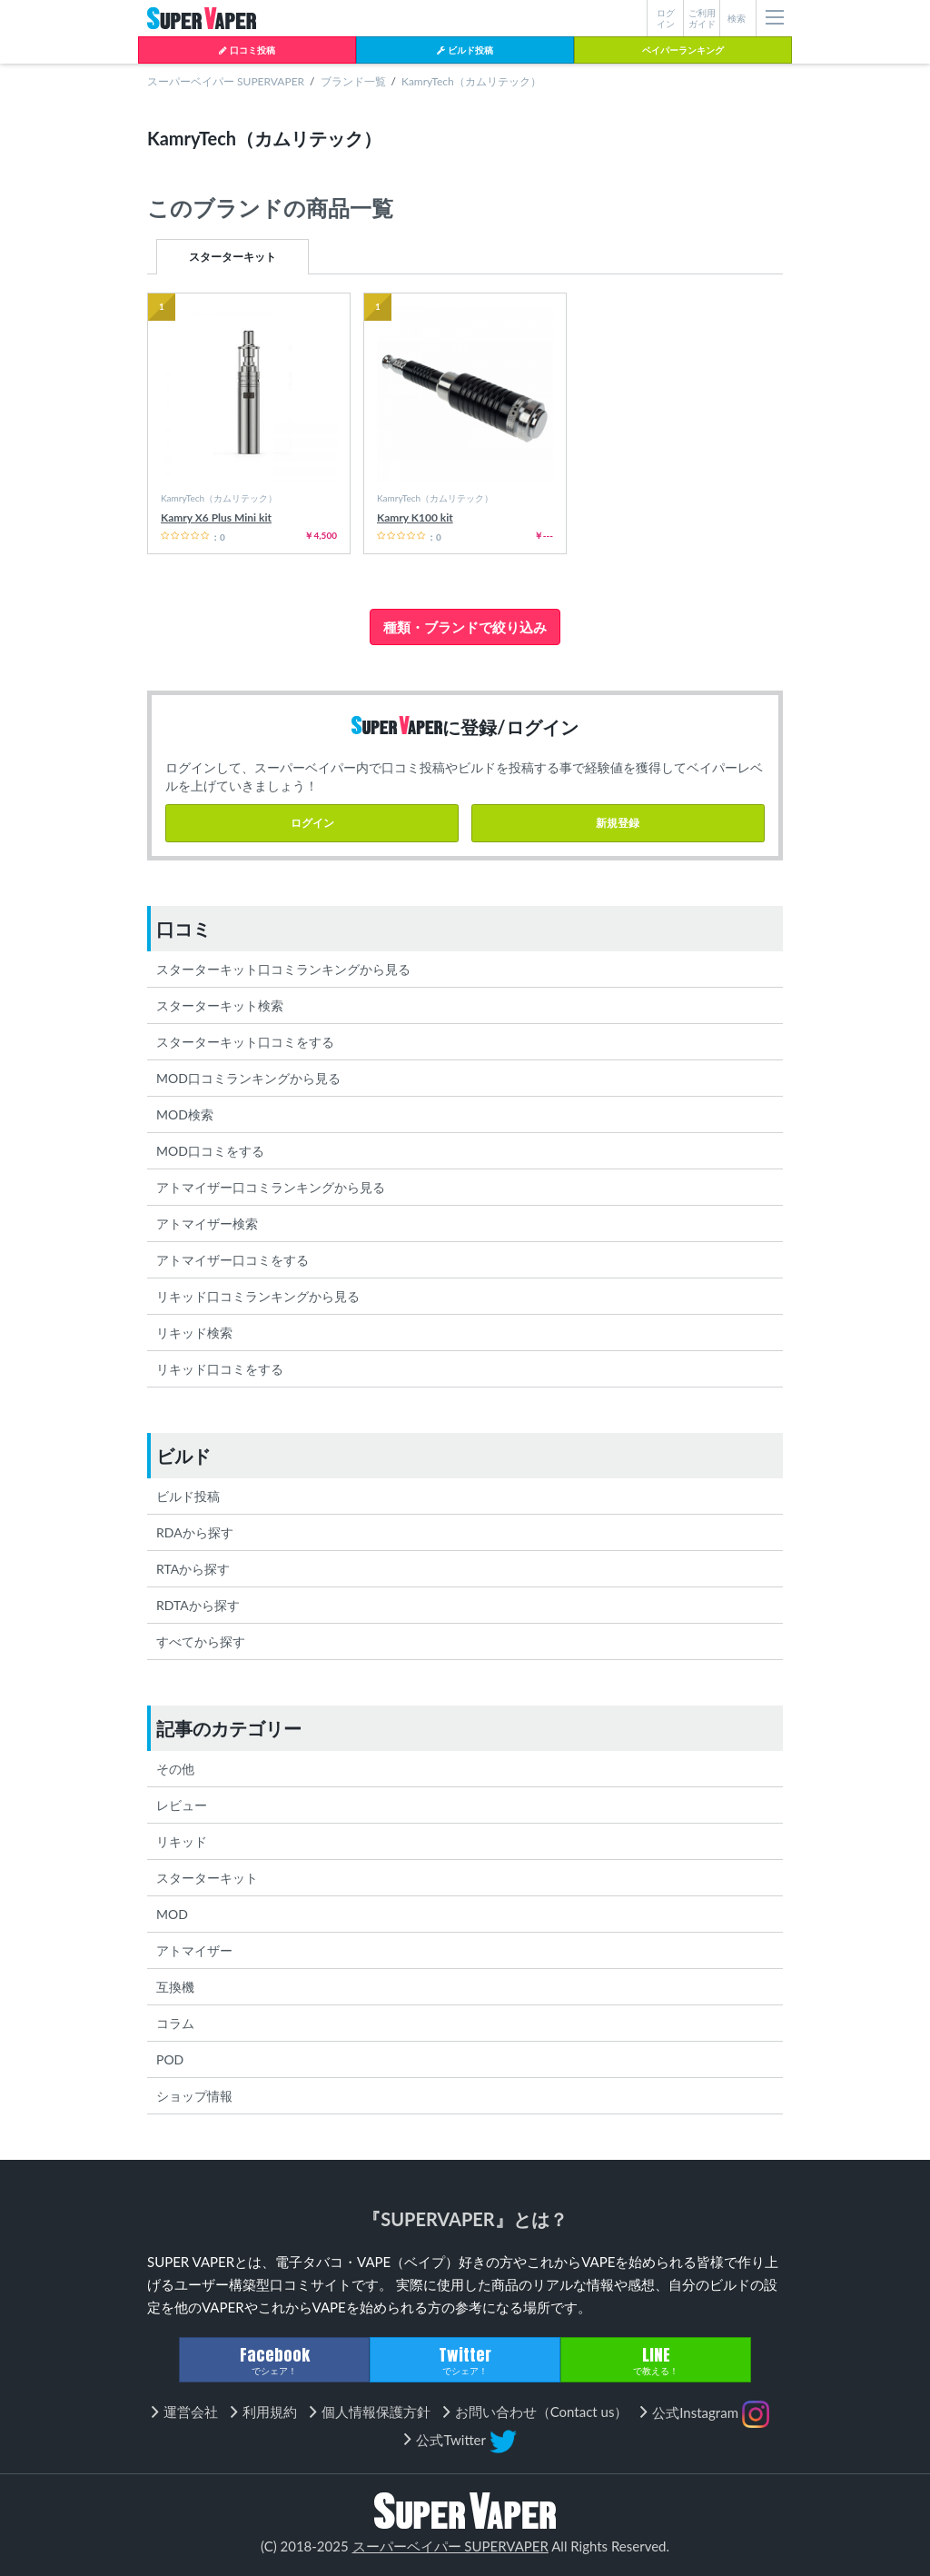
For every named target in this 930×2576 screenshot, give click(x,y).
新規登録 (617, 823)
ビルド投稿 (464, 50)
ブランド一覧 (353, 81)
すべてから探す (200, 1641)
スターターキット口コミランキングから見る (283, 969)
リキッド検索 (194, 1332)
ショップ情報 (194, 2096)
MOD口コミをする (210, 1151)
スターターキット (232, 257)
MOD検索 (184, 1114)
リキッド (181, 1841)
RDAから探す (194, 1532)
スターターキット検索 (219, 1005)
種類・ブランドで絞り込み (465, 627)
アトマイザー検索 (207, 1223)
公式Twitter (466, 2441)
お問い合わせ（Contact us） (541, 2411)
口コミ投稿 (246, 50)
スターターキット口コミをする (245, 1041)
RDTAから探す (198, 1605)
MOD (172, 1914)
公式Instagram (710, 2414)
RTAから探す (193, 1568)
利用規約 (269, 2411)
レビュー (181, 1805)
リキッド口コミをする (219, 1369)
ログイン (312, 823)
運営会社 (190, 2411)
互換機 (175, 1986)
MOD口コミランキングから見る (248, 1078)
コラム (175, 2023)
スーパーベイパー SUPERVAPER (225, 81)
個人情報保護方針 (376, 2411)
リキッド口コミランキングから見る (258, 1296)
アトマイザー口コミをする (232, 1260)
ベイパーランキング (683, 50)
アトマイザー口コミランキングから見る (270, 1187)
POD (169, 2059)
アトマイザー (194, 1950)
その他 (175, 1768)
